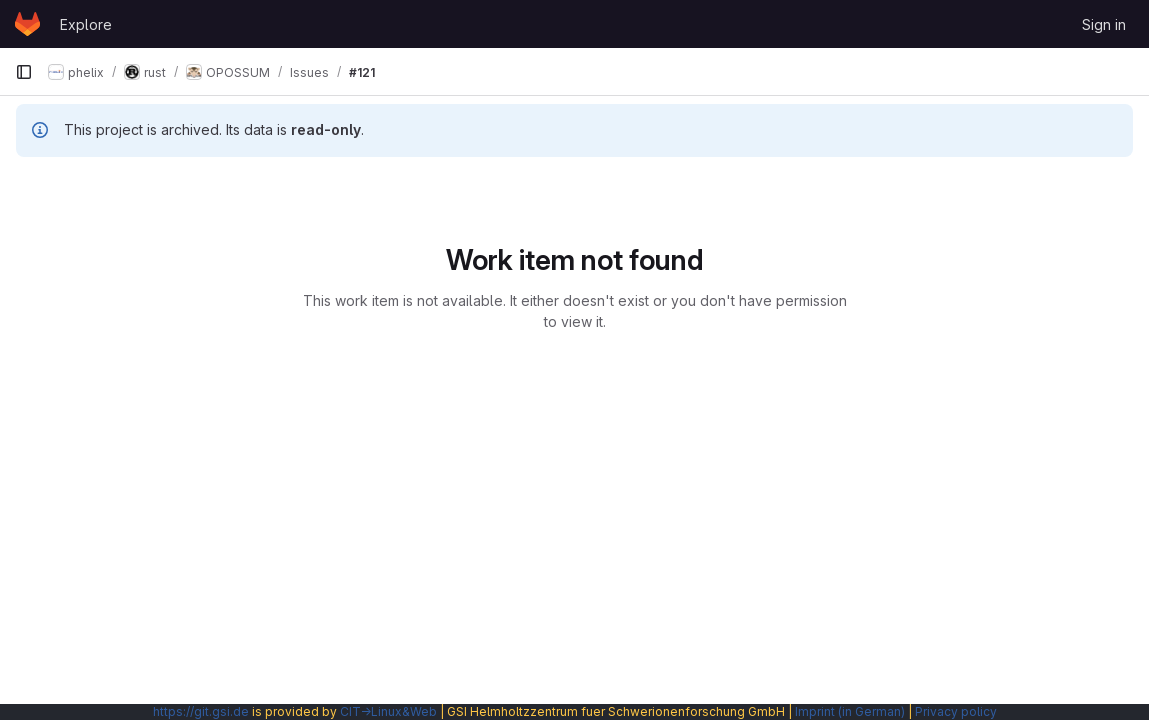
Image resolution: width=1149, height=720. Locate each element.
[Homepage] (27, 24)
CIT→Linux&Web (388, 711)
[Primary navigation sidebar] (24, 72)
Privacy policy (956, 711)
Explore (86, 24)
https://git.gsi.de (201, 711)
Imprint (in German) (850, 711)
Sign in (1104, 24)
